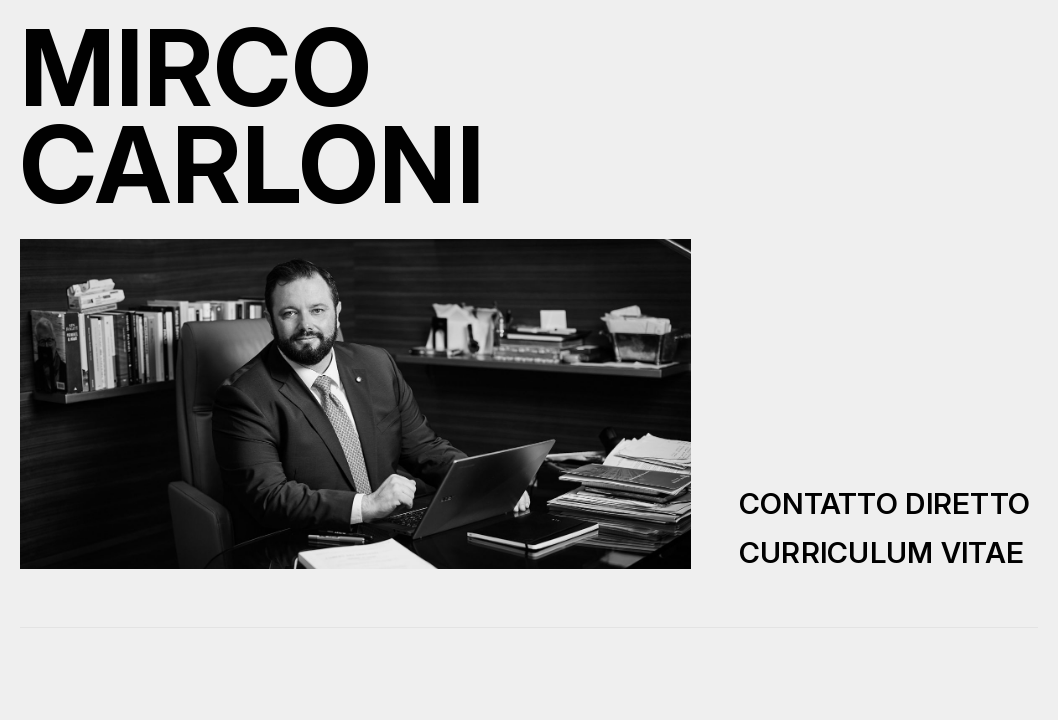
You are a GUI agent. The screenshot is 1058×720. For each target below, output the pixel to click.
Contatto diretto (885, 503)
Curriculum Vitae (882, 552)
